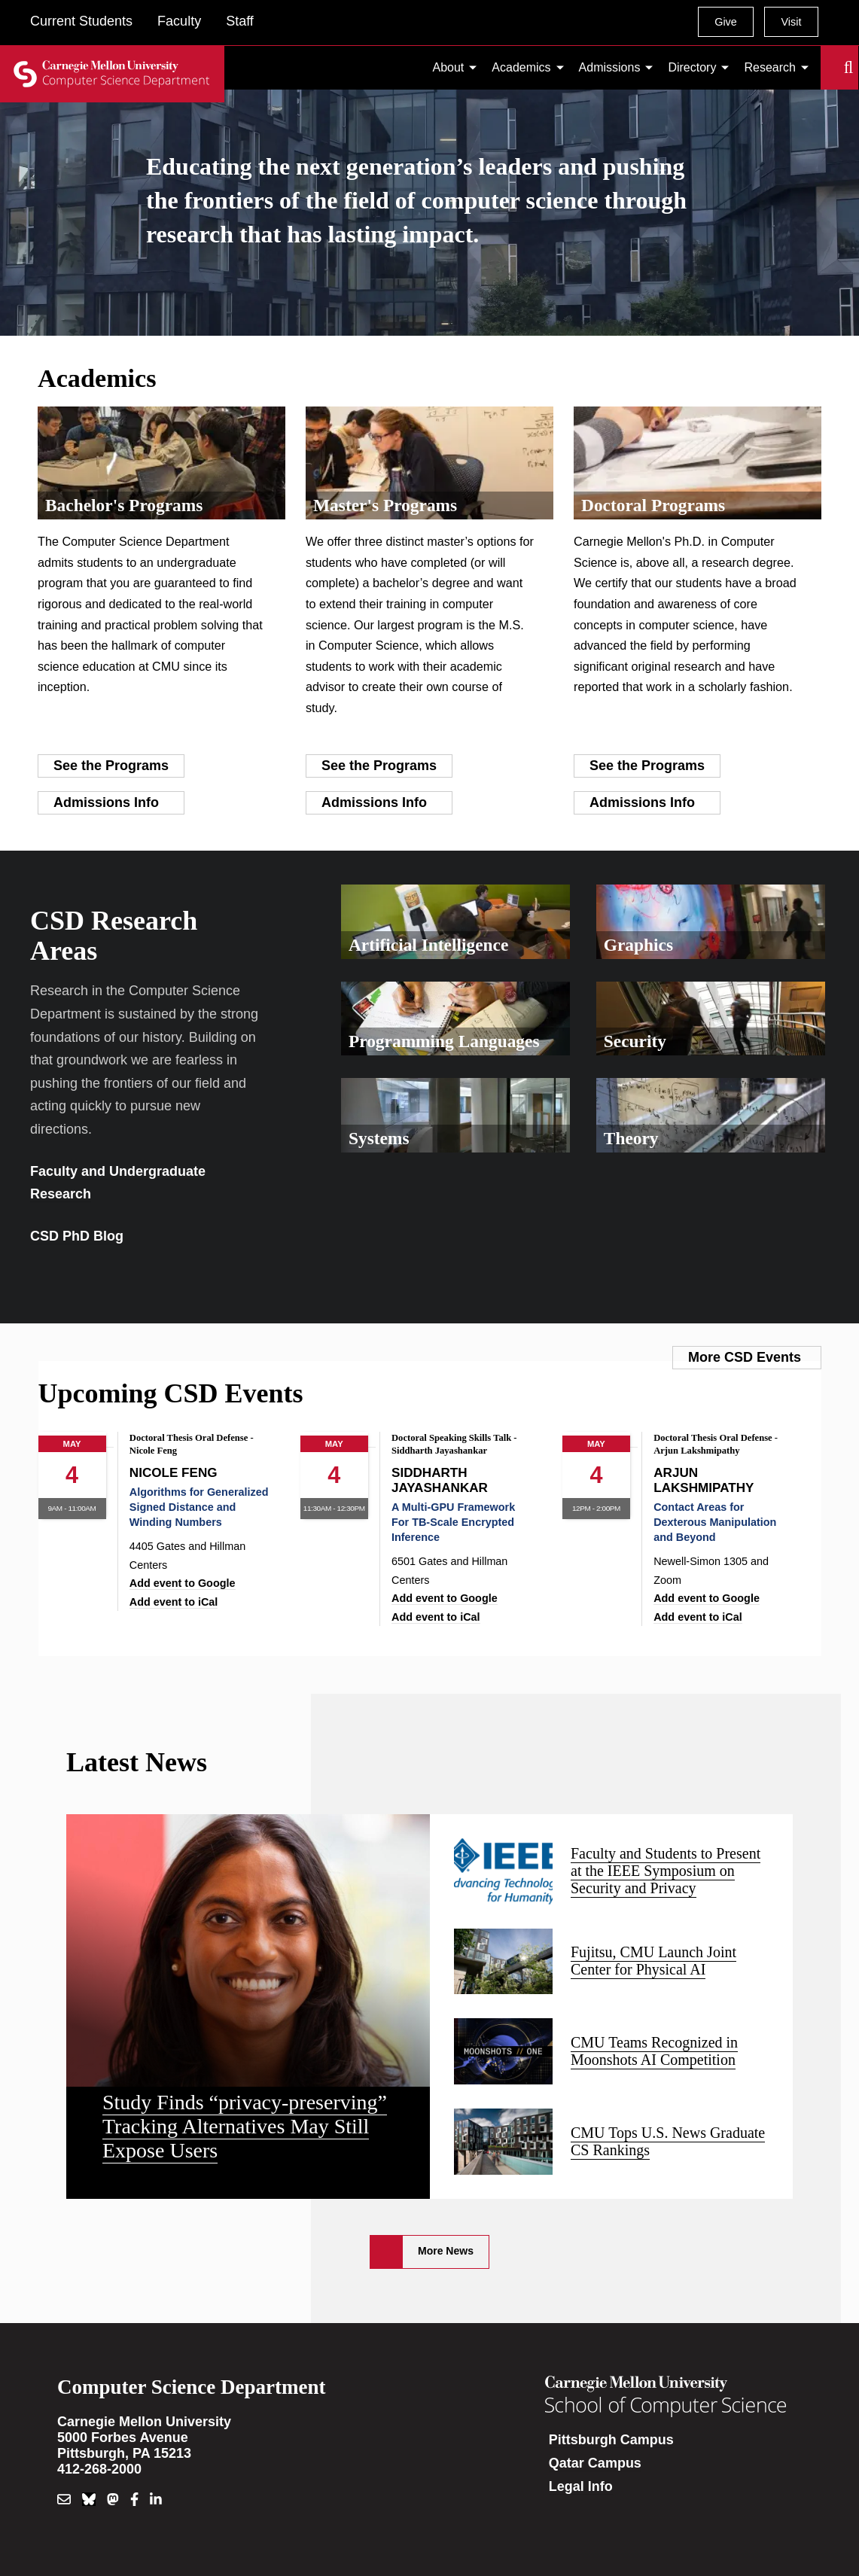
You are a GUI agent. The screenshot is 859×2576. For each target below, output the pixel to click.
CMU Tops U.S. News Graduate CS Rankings (668, 2141)
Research (769, 67)
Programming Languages (444, 1041)
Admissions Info (106, 802)
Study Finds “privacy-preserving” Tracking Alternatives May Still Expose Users (244, 2126)
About (449, 67)
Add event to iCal (173, 1602)
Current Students (81, 21)
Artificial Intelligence (428, 945)
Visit (791, 22)
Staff (240, 21)
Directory (692, 67)
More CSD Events (744, 1357)
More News (446, 2251)
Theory (631, 1138)
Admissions (610, 67)
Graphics (638, 945)
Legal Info (581, 2486)
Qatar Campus (595, 2463)
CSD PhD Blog (76, 1236)
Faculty (179, 21)
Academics (521, 67)
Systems (379, 1138)
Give (725, 22)
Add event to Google (182, 1583)
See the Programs (111, 765)
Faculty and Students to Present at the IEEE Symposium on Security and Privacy (665, 1870)
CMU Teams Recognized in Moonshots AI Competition (654, 2051)
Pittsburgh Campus (611, 2439)
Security (635, 1041)
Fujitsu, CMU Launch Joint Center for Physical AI (653, 1961)
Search (830, 67)
